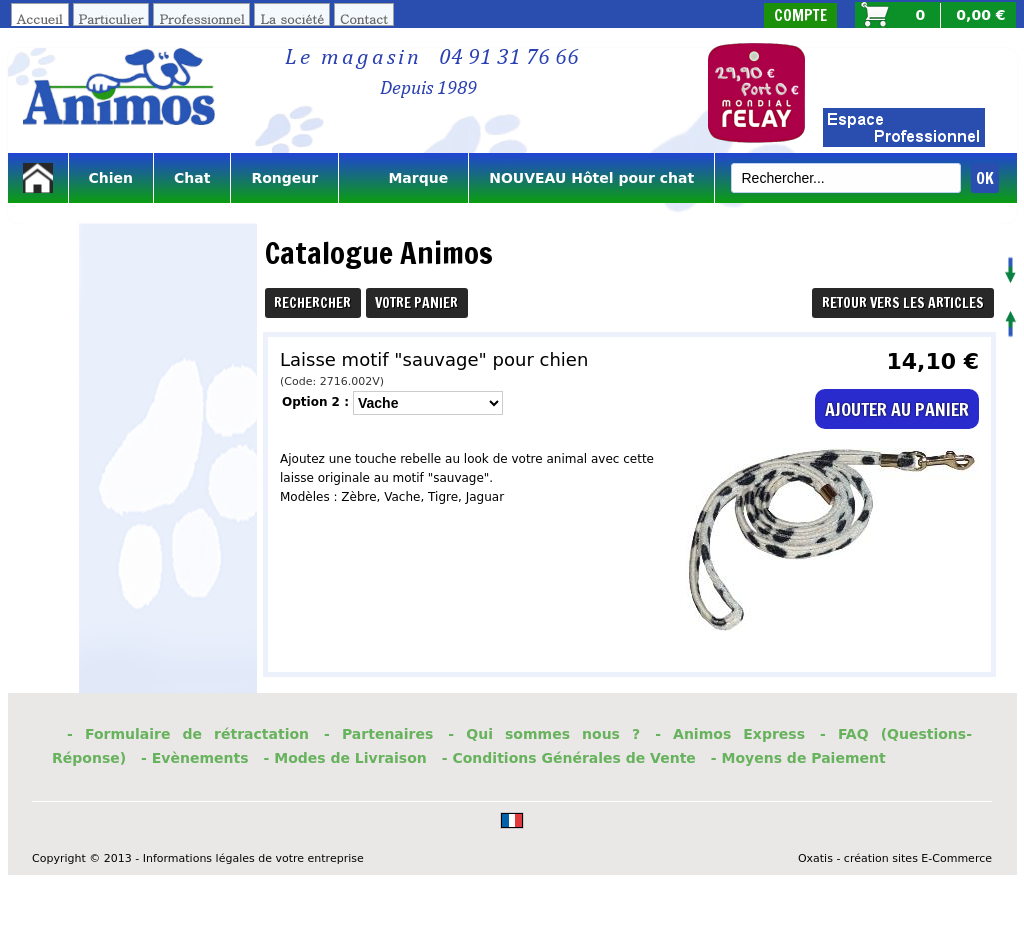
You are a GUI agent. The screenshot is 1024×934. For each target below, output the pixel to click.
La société (292, 18)
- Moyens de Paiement (798, 758)
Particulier (111, 18)
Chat (192, 178)
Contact (364, 18)
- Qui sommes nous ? (544, 734)
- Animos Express (730, 734)
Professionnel (201, 18)
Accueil (40, 18)
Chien (111, 178)
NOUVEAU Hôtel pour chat (591, 178)
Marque (403, 178)
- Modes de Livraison (345, 758)
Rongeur (284, 178)
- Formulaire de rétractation (188, 734)
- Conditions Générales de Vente (569, 758)
